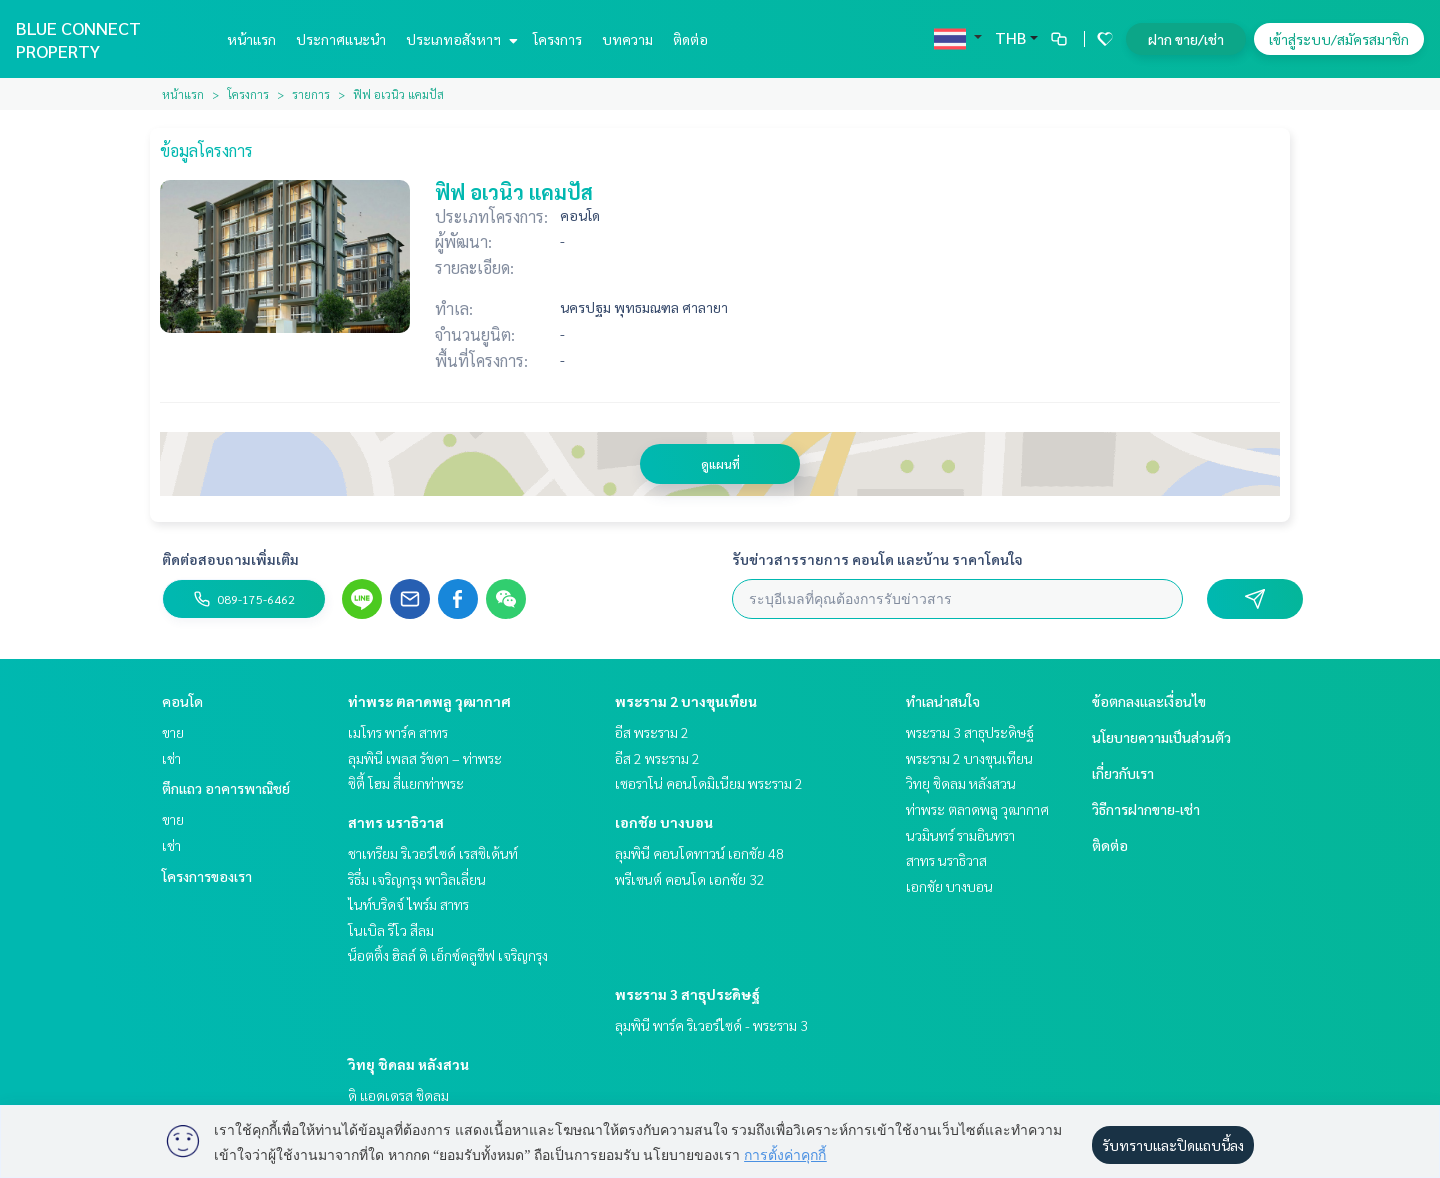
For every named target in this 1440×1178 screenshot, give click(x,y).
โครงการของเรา (207, 876)
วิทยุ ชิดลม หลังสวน (408, 1064)
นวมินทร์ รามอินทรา (960, 835)
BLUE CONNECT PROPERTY (78, 39)
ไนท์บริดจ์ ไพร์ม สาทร (408, 904)
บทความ (627, 39)
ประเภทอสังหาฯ (459, 39)
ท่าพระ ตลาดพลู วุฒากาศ (429, 701)
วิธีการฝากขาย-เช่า (1146, 809)
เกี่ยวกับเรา (1123, 773)
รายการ (311, 94)
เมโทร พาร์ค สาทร (398, 732)
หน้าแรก (251, 39)
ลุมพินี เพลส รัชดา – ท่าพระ (425, 758)
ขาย (173, 732)
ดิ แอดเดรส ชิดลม (398, 1095)
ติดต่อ (690, 39)
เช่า (171, 758)
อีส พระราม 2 (652, 732)
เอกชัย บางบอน (664, 822)
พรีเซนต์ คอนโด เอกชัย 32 (690, 879)
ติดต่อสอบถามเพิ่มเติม (230, 559)
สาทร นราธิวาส (396, 822)
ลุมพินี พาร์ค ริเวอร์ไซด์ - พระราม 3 (711, 1025)
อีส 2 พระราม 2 (657, 758)
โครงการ (557, 39)
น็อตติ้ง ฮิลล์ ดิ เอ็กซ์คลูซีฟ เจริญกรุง (448, 955)
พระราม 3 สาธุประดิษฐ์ (687, 994)
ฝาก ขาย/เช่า (1186, 39)
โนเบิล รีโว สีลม (391, 930)
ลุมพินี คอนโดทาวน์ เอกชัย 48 (699, 853)
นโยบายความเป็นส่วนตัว (1161, 737)
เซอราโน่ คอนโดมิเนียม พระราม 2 (709, 783)
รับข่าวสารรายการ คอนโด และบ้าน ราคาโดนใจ (877, 559)
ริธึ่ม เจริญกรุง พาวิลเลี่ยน (417, 879)
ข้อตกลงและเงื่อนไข (1149, 701)
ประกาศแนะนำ (341, 39)
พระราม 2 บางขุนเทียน (686, 701)
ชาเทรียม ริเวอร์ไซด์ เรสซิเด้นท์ (433, 853)
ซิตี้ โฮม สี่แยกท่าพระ (406, 783)
